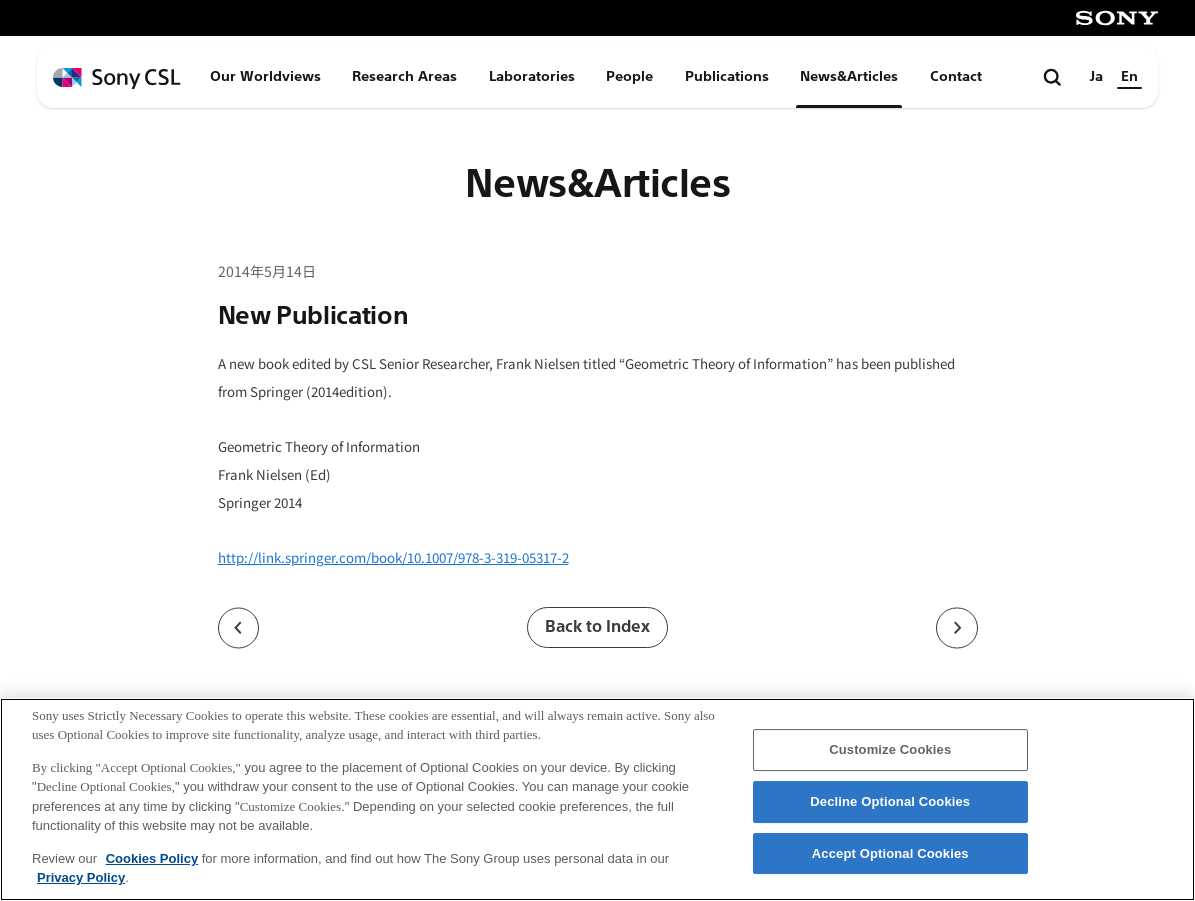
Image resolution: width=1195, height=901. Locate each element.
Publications (727, 76)
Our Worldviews (265, 76)
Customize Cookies (890, 750)
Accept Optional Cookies (890, 853)
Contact (956, 76)
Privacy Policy (81, 877)
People (629, 76)
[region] (597, 799)
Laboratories (532, 76)
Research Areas (404, 76)
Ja (1096, 76)
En (1129, 76)
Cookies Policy (152, 858)
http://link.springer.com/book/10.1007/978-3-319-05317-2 (393, 557)
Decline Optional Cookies (890, 801)
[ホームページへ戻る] (117, 78)
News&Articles (849, 76)
